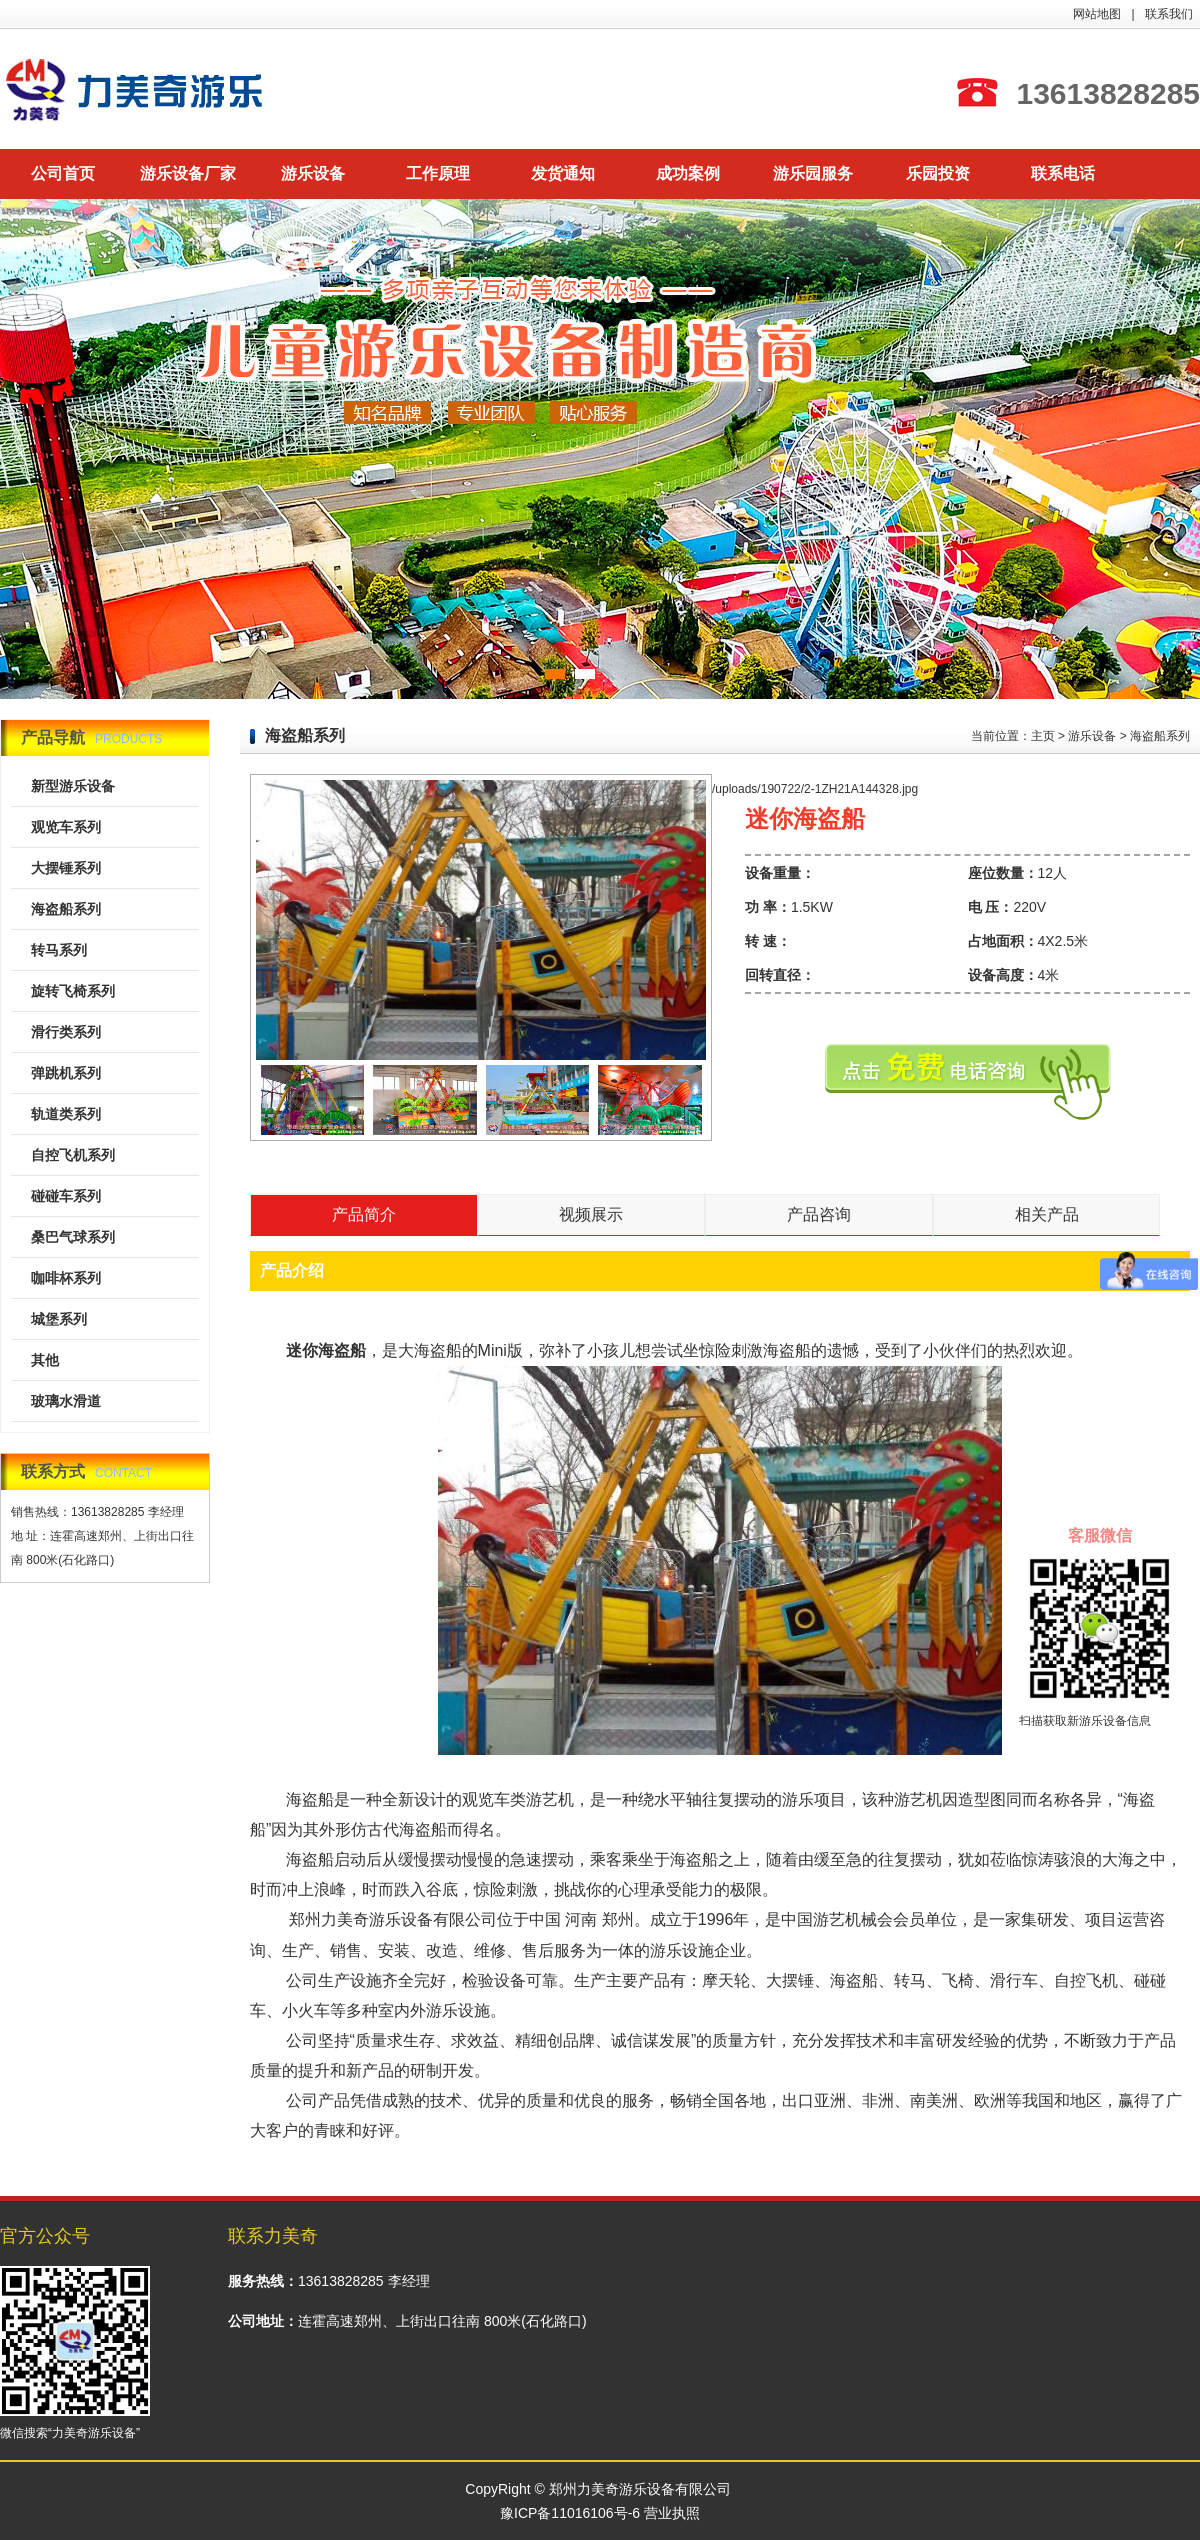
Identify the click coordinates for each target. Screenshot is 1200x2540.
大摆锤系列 (66, 868)
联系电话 (1063, 173)
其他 (45, 1360)
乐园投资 (938, 173)
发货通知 (563, 173)
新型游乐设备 (73, 786)
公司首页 (63, 173)
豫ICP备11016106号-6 (570, 2513)
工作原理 (438, 173)
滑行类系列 (66, 1032)
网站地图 (1097, 14)
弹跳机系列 (66, 1073)
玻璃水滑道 (66, 1401)
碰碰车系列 (66, 1196)
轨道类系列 (66, 1114)
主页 (1043, 736)
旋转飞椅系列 (73, 991)
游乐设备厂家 (188, 173)
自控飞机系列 (73, 1155)
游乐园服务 (813, 173)
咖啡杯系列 (66, 1278)
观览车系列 (66, 827)
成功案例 (688, 173)
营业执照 (672, 2513)
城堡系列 (59, 1319)
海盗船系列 (66, 909)
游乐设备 (313, 173)
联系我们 (1169, 14)
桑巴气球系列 (73, 1237)
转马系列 (59, 950)
